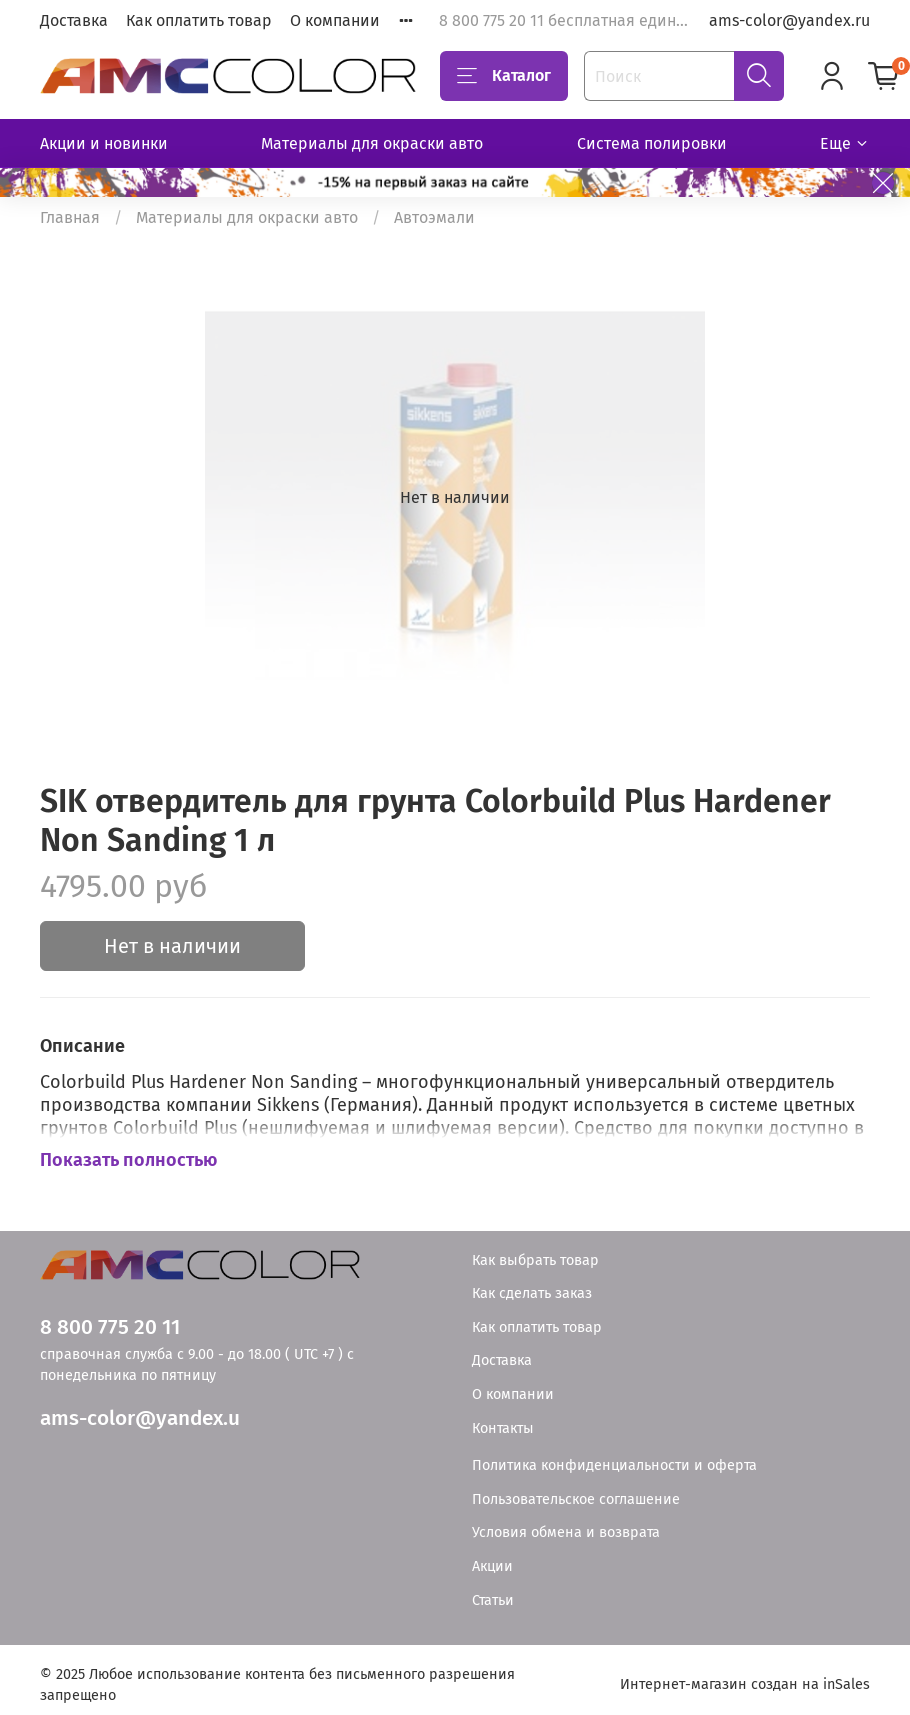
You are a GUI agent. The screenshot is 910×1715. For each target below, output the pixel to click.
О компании (335, 20)
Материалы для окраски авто (372, 143)
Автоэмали (434, 217)
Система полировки (652, 143)
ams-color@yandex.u (140, 1418)
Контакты (503, 1428)
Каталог (504, 76)
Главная (70, 217)
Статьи (493, 1600)
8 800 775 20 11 (110, 1327)
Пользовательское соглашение (576, 1499)
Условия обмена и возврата (566, 1532)
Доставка (74, 20)
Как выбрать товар (535, 1260)
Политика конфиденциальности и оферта (614, 1465)
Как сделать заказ (532, 1293)
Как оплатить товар (199, 20)
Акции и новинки (104, 143)
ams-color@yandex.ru (789, 20)
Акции (492, 1566)
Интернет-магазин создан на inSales (745, 1684)
